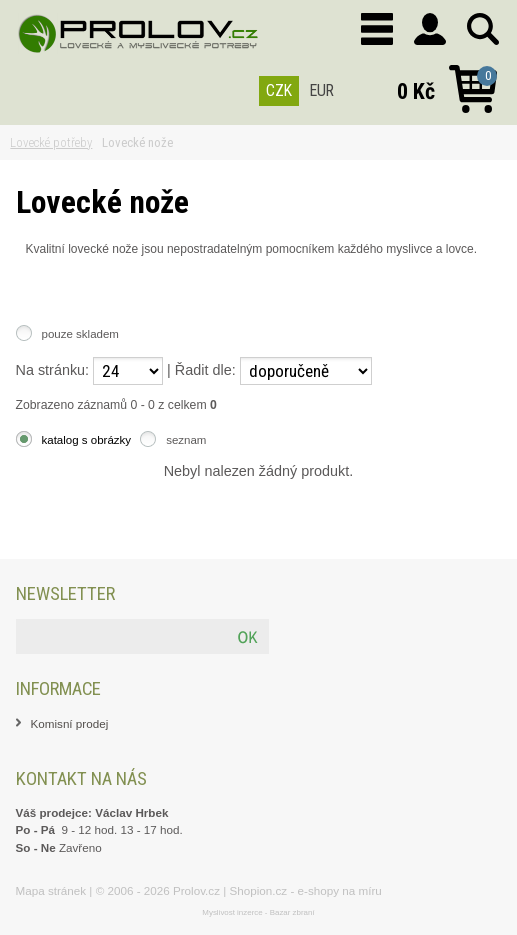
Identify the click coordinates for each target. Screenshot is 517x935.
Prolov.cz (196, 890)
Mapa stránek (51, 890)
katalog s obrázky (87, 440)
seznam (186, 440)
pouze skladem (80, 334)
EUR (322, 90)
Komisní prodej (70, 723)
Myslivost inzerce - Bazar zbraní (258, 912)
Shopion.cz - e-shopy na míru (306, 890)
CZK (279, 90)
